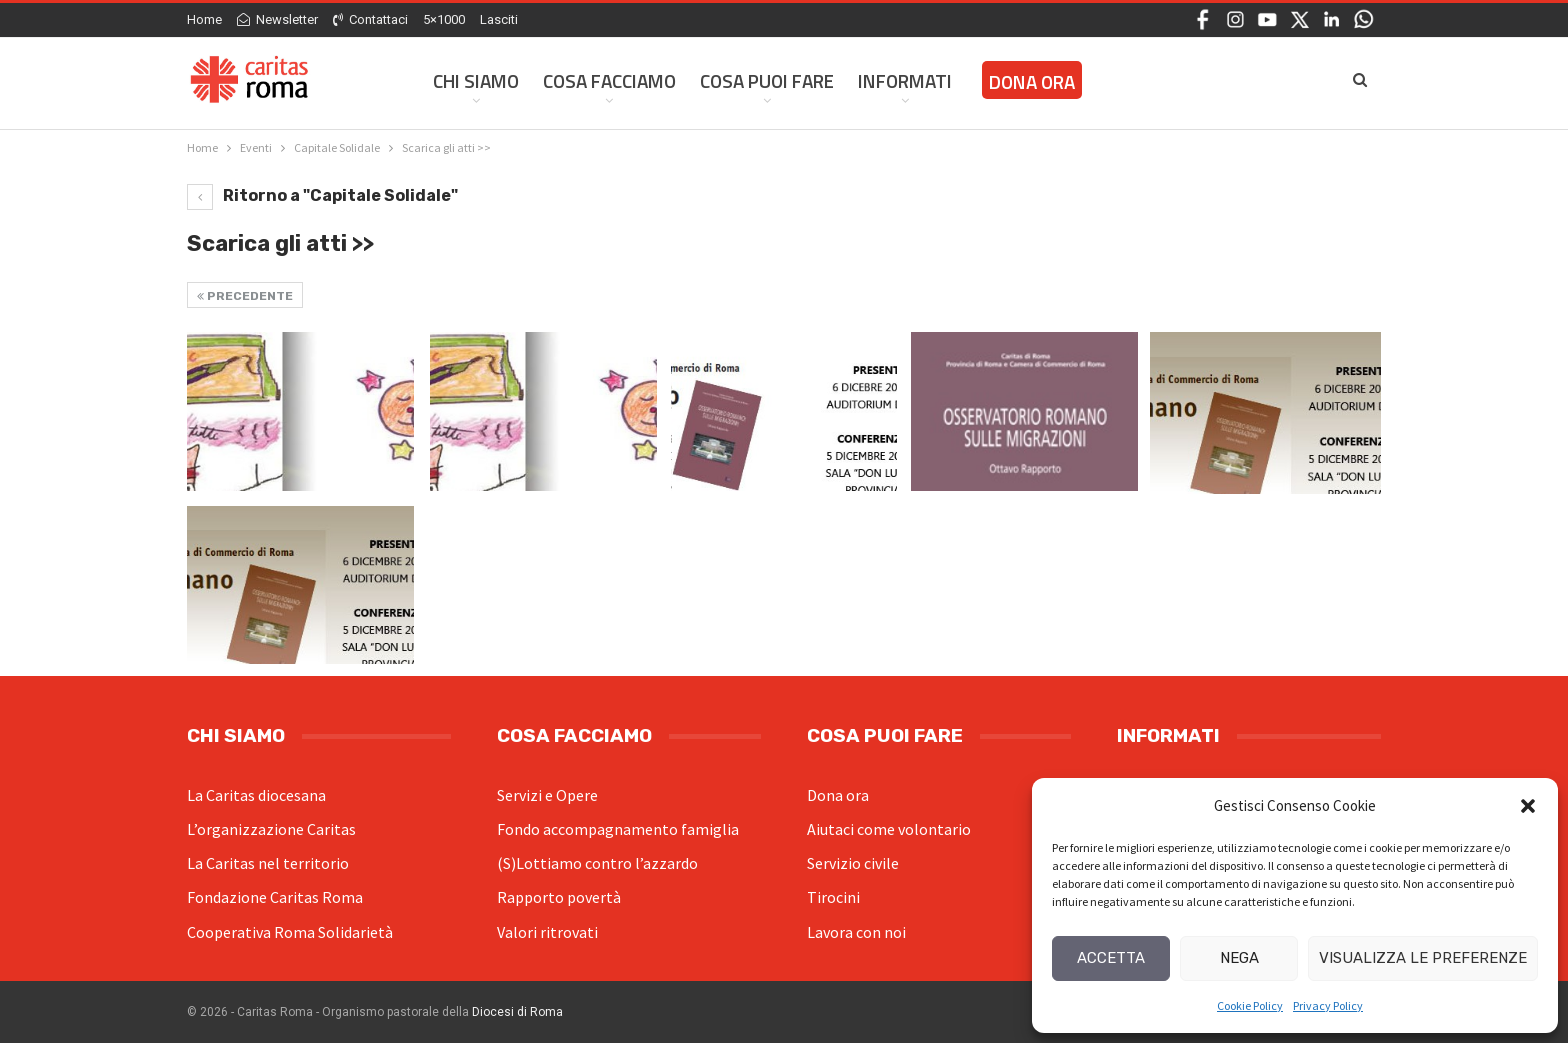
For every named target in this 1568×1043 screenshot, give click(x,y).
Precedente (245, 296)
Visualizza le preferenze (1423, 958)
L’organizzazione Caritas (271, 829)
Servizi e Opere (547, 795)
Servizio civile (853, 863)
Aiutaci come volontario (889, 829)
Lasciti (499, 19)
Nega (1239, 958)
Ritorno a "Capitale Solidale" (322, 195)
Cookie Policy (1250, 1005)
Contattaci (370, 19)
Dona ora (838, 795)
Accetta (1111, 958)
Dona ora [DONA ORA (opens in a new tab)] (1032, 81)
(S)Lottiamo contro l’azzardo (597, 863)
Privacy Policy (1328, 1005)
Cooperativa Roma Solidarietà (290, 932)
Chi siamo (476, 80)
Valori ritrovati (547, 932)
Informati (905, 80)
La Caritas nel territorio (268, 863)
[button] (1528, 806)
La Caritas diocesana (256, 795)
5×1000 (444, 19)
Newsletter (277, 19)
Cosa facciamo (609, 80)
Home (204, 19)
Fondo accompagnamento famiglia (618, 829)
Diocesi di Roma (517, 1012)
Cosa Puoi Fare (767, 80)
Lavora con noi (856, 932)
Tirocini (833, 897)
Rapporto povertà (559, 897)
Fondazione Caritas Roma (275, 897)
